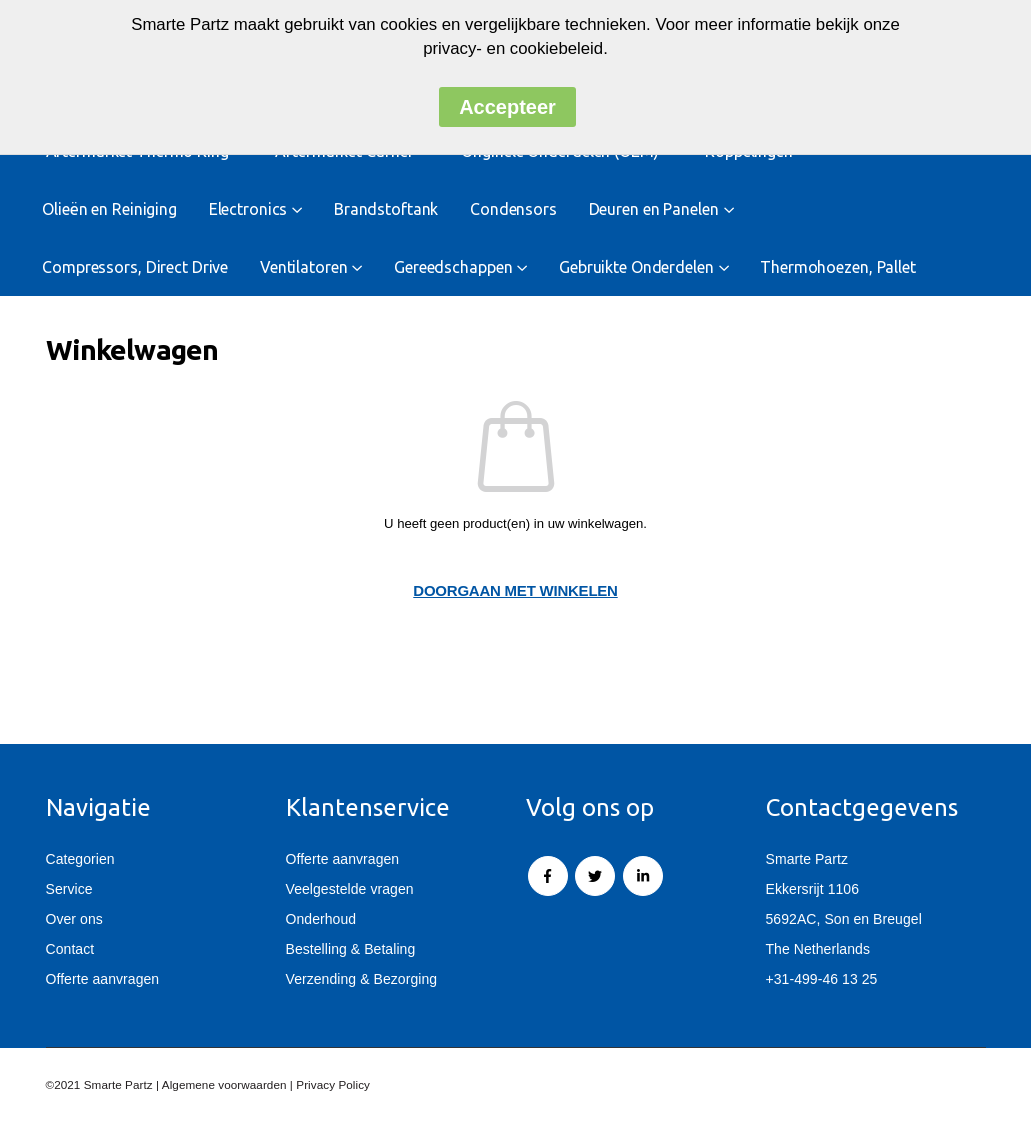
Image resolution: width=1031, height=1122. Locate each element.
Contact (70, 949)
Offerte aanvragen (103, 979)
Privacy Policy (333, 1084)
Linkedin (643, 876)
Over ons (74, 919)
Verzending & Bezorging (362, 979)
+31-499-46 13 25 (822, 979)
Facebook (548, 876)
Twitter (595, 876)
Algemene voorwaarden (224, 1084)
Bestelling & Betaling (351, 949)
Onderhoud (321, 919)
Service (69, 889)
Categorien (80, 859)
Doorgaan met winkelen (515, 590)
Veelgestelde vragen (350, 889)
